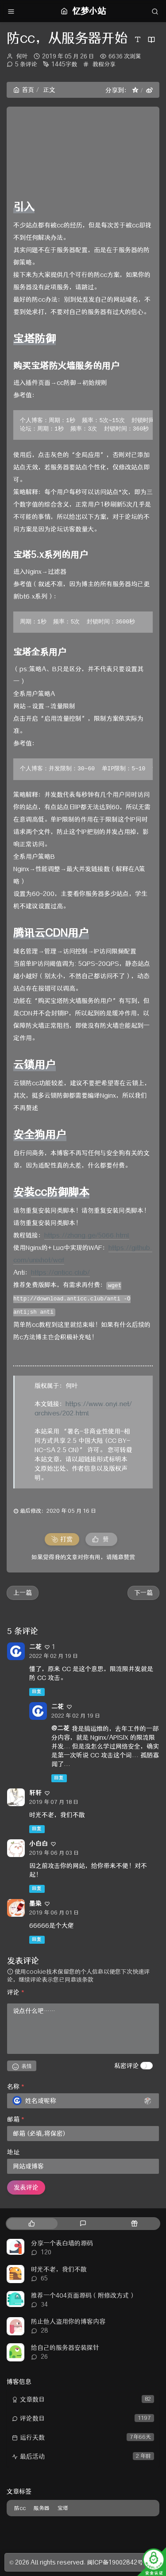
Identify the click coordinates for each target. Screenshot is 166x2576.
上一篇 (22, 1593)
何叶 (22, 56)
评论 (15, 1992)
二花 (35, 1647)
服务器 (42, 2508)
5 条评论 (26, 64)
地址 (13, 2152)
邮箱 (15, 2119)
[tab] (31, 2223)
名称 (15, 2087)
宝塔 (63, 2508)
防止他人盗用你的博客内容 (68, 2322)
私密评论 (126, 2066)
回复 (37, 1692)
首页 (23, 90)
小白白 (38, 1844)
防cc (20, 2508)
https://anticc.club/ (60, 1272)
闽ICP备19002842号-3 (118, 2562)
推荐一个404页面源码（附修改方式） (83, 2295)
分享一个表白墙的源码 (62, 2243)
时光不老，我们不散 (59, 2269)
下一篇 (143, 1593)
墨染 (35, 1903)
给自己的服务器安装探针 (65, 2348)
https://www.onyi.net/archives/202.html (83, 1408)
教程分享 (104, 64)
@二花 (60, 1728)
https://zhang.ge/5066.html (86, 1235)
